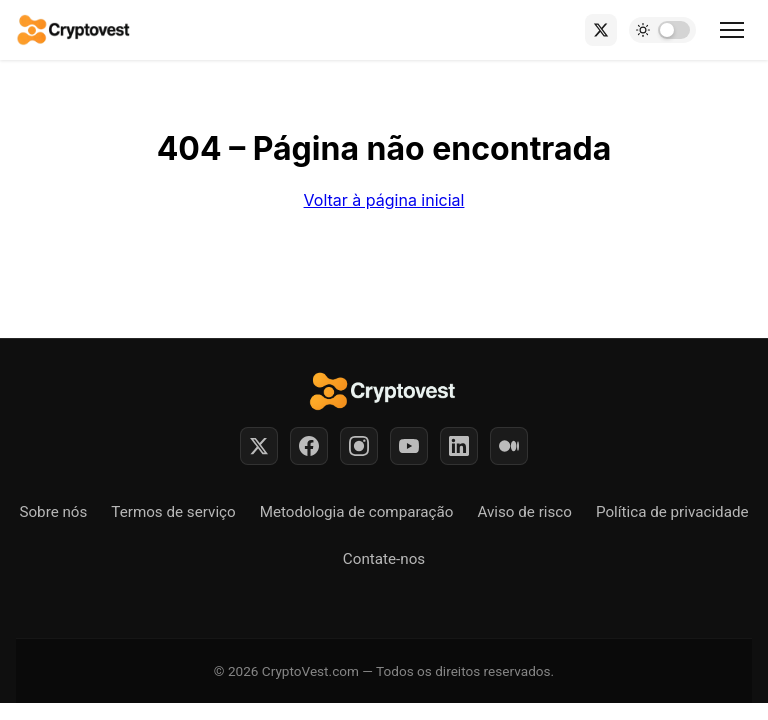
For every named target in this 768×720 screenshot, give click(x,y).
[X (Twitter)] (601, 30)
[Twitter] (259, 446)
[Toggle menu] (732, 30)
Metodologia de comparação (357, 512)
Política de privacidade (672, 512)
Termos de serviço (173, 512)
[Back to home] (74, 30)
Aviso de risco (524, 512)
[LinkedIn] (459, 446)
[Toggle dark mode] (662, 30)
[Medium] (509, 446)
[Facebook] (309, 446)
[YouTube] (409, 446)
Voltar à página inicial (384, 200)
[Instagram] (359, 446)
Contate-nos (384, 559)
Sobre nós (53, 512)
